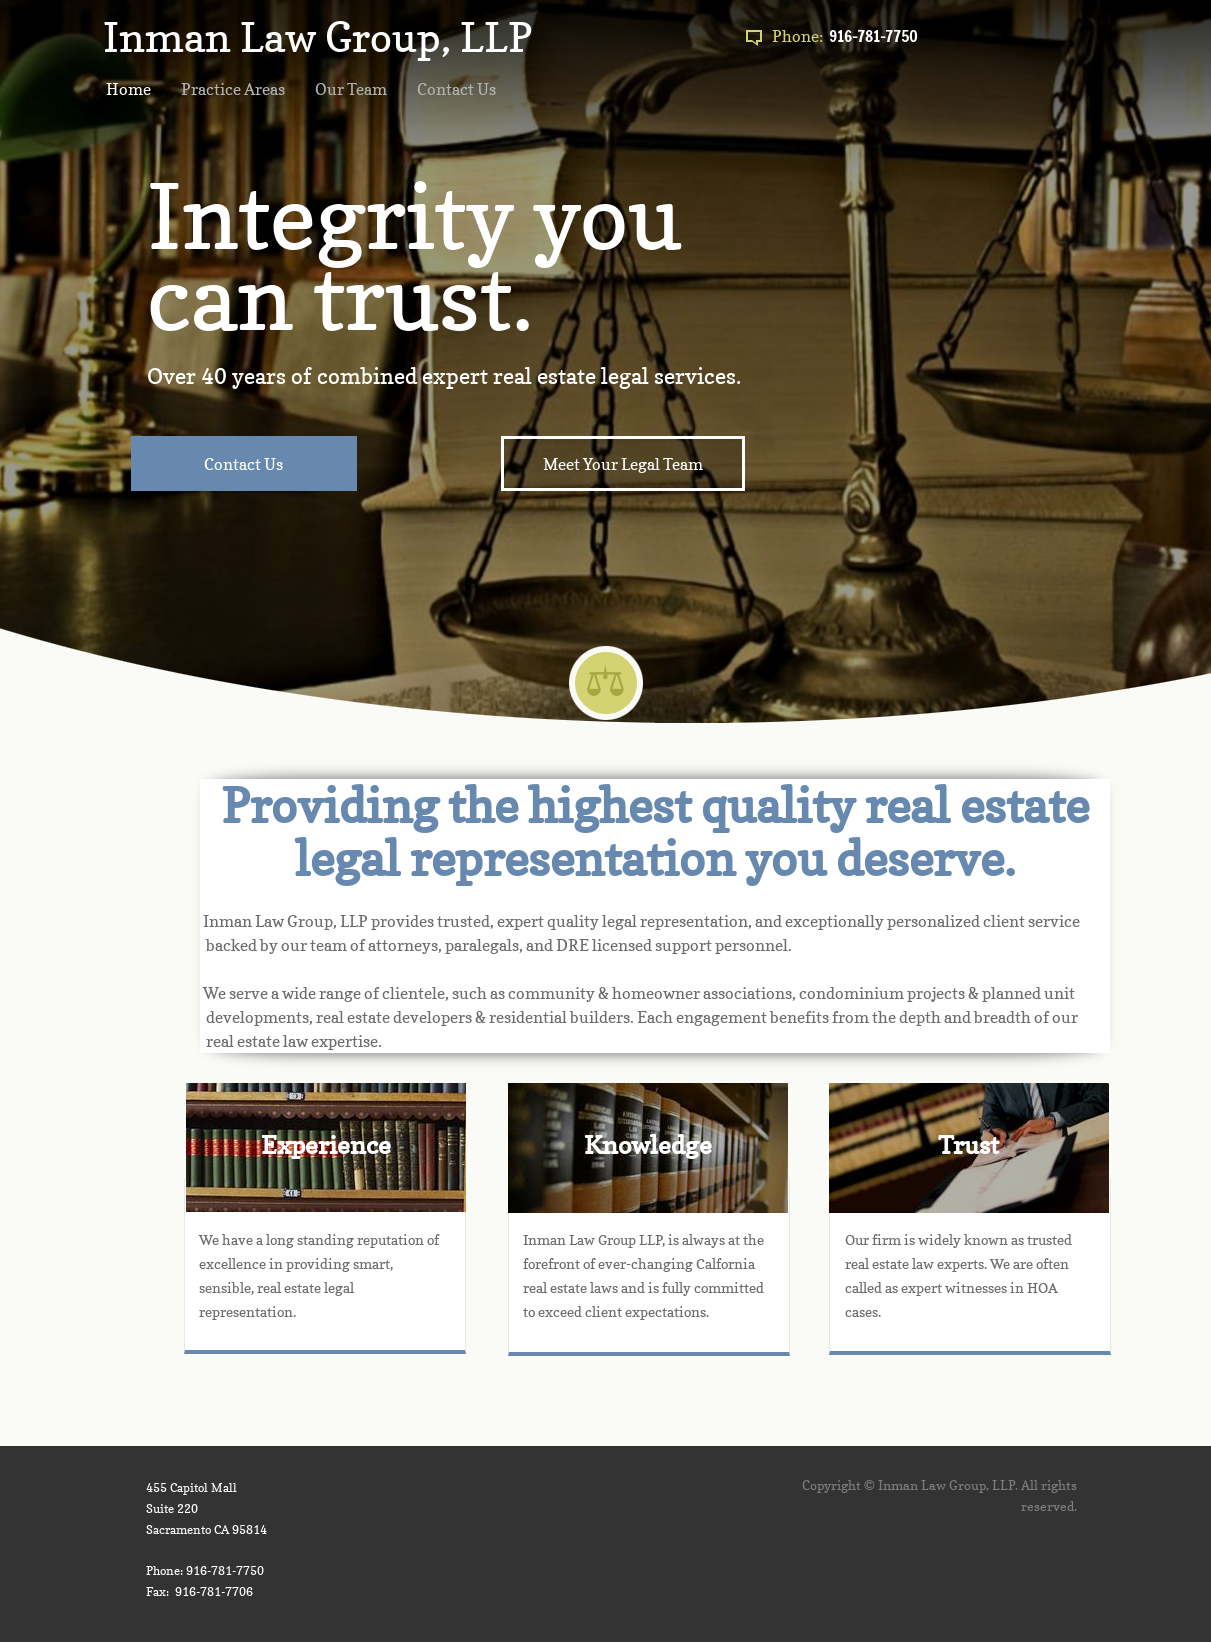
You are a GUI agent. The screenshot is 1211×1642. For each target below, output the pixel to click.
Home (128, 89)
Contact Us (456, 89)
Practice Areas (233, 89)
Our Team (351, 89)
